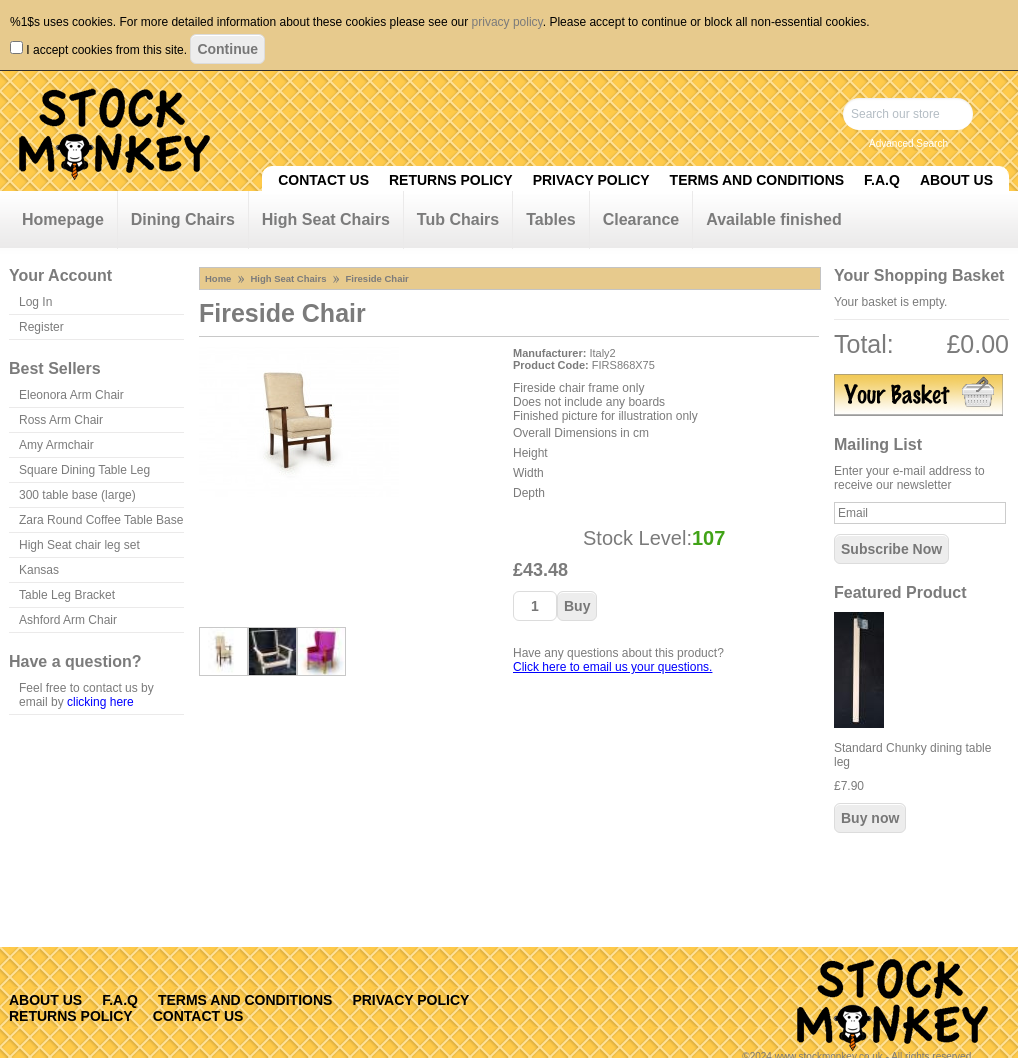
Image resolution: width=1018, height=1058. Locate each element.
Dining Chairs (183, 219)
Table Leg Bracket (67, 595)
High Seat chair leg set (79, 545)
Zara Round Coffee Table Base (101, 520)
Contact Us (323, 180)
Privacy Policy (591, 180)
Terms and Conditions (757, 180)
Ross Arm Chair (61, 420)
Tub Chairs (458, 219)
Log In (35, 302)
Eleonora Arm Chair (71, 395)
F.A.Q (882, 180)
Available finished (773, 219)
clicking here (100, 702)
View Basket (918, 395)
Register (41, 327)
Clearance (641, 219)
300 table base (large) (77, 495)
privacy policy (507, 22)
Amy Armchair (56, 445)
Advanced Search (908, 143)
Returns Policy (451, 180)
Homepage (63, 219)
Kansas (39, 570)
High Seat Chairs (326, 219)
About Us (956, 180)
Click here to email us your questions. (612, 667)
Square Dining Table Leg (84, 470)
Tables (551, 219)
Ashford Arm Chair (68, 620)
